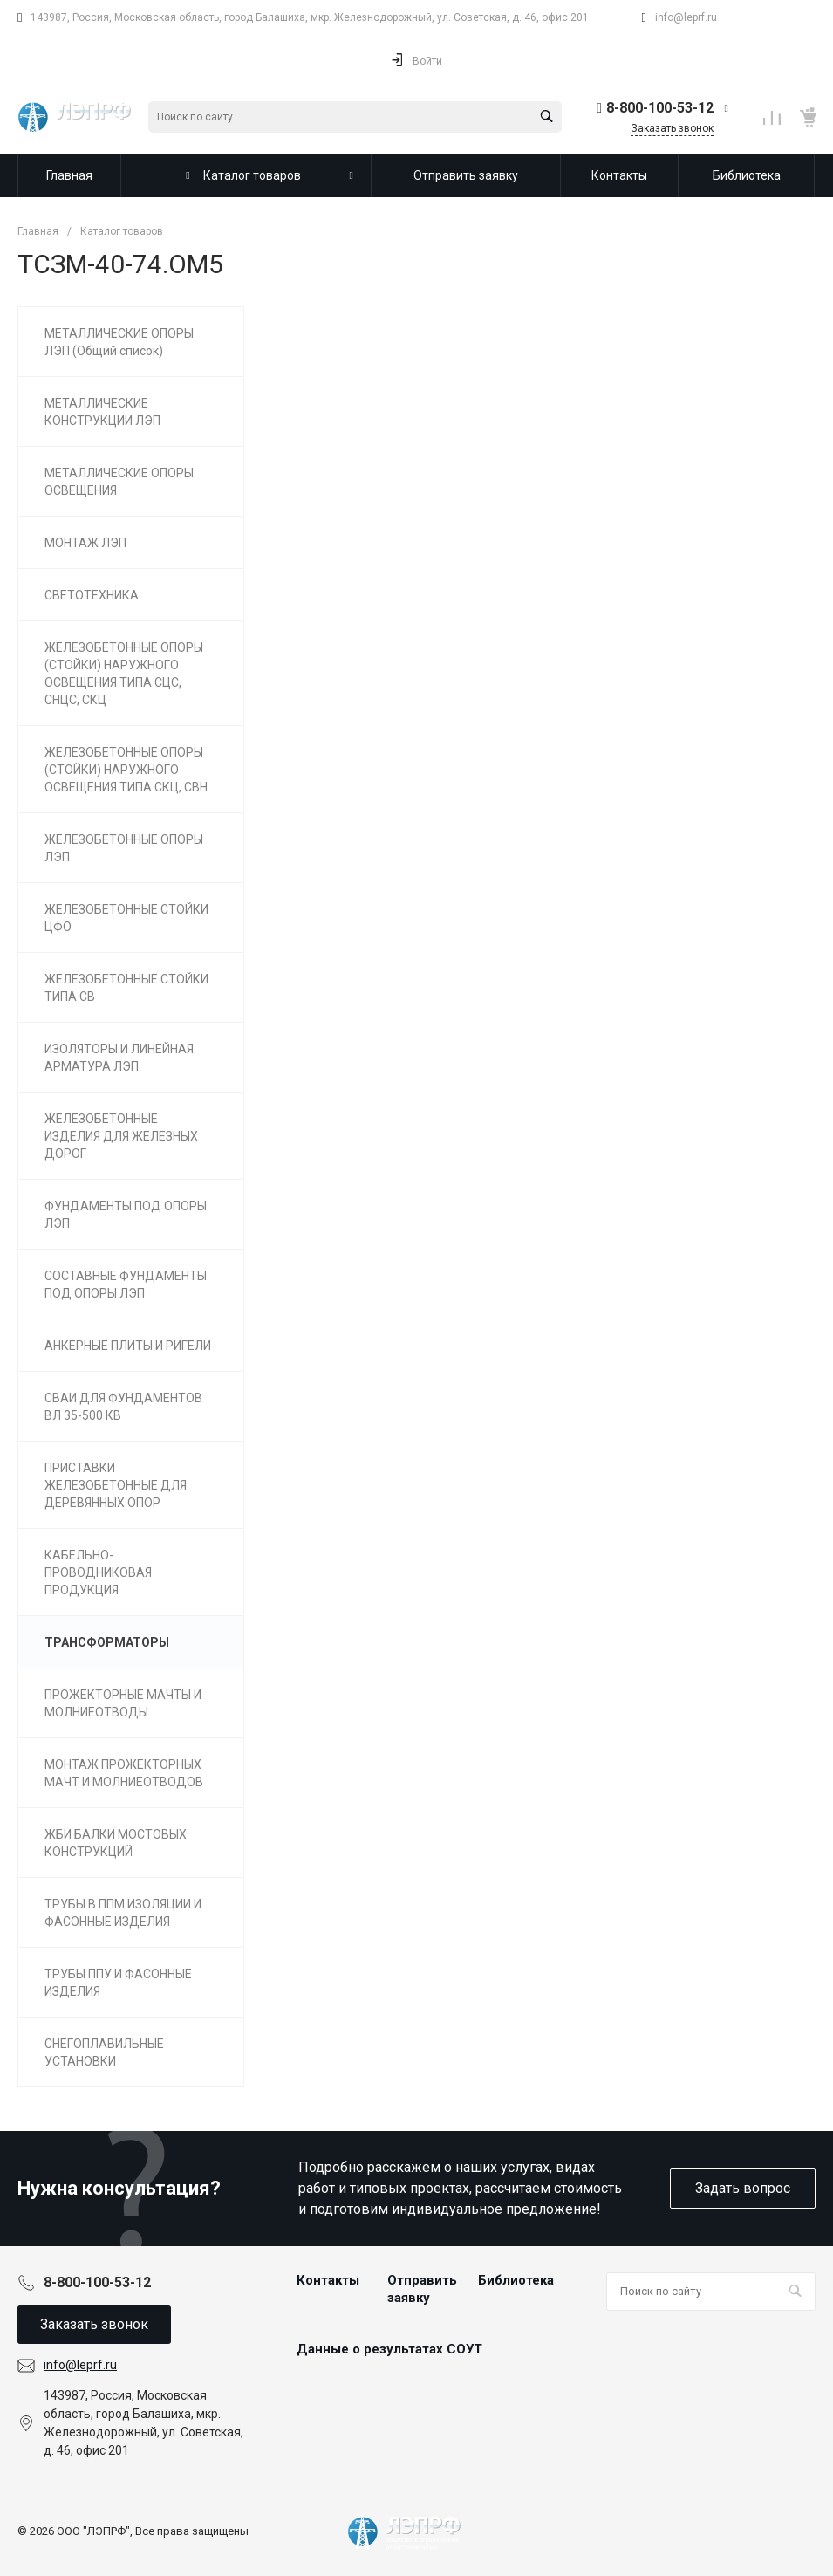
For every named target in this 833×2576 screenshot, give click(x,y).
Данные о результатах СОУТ (389, 2349)
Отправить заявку (422, 2288)
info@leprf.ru (686, 17)
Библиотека (516, 2280)
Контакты (328, 2280)
